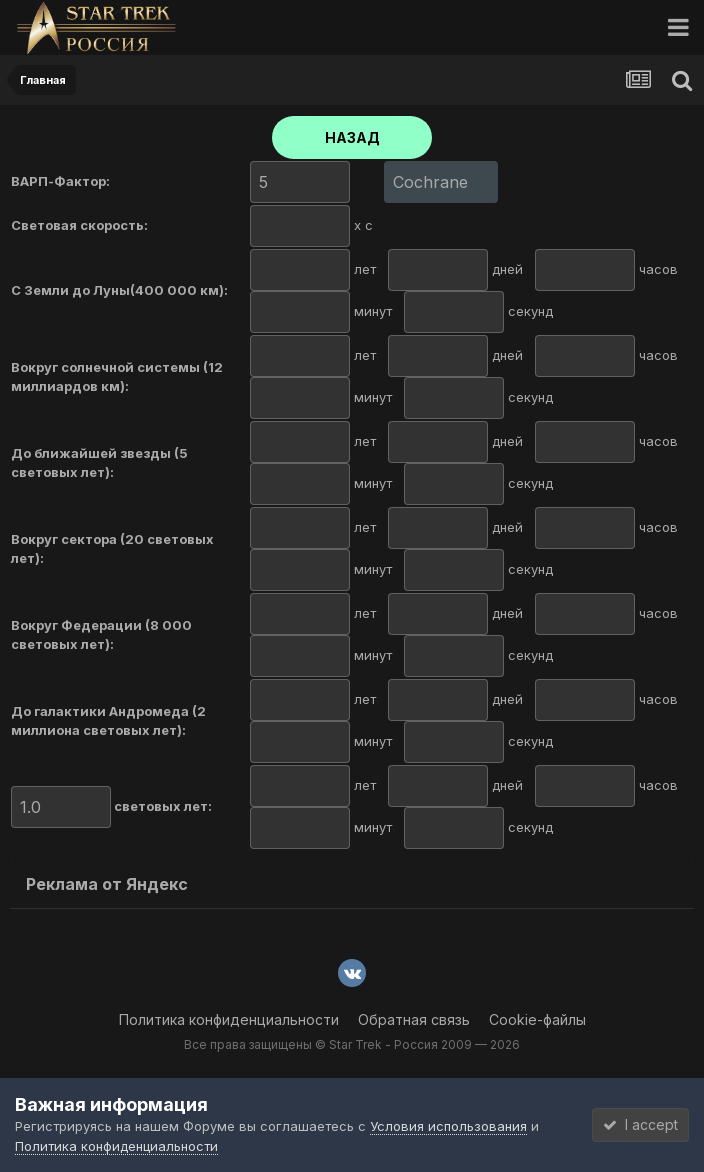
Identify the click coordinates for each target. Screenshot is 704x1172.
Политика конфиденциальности (229, 1019)
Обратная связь (414, 1019)
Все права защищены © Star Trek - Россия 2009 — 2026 (352, 1044)
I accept (640, 1124)
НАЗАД (352, 137)
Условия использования (448, 1126)
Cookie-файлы (537, 1019)
